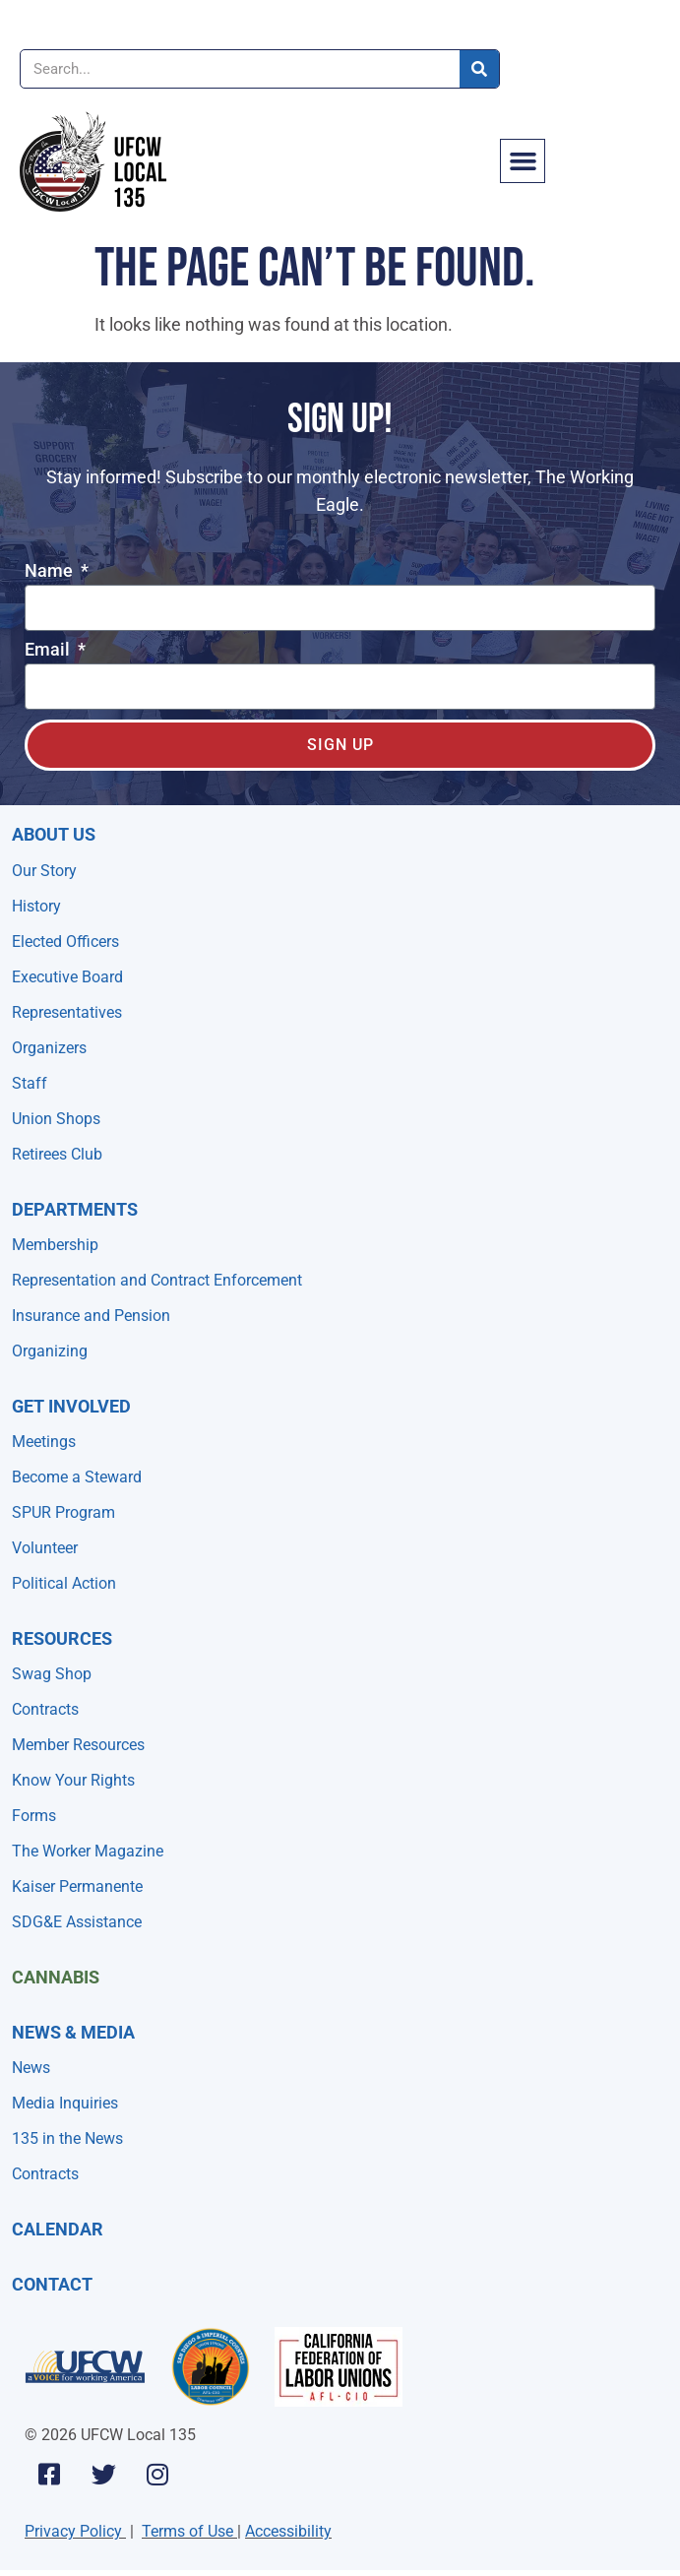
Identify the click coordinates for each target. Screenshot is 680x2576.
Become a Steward (77, 1477)
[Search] (479, 69)
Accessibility (288, 2531)
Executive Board (67, 977)
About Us (53, 834)
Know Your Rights (73, 1780)
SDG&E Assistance (77, 1922)
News (31, 2067)
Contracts (45, 1709)
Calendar (57, 2229)
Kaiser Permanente (77, 1886)
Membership (55, 1244)
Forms (34, 1815)
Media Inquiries (65, 2103)
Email (49, 650)
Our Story (44, 870)
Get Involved (71, 1406)
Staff (29, 1083)
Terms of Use (187, 2531)
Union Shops (56, 1118)
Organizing (50, 1351)
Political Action (64, 1583)
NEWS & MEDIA (73, 2032)
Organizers (49, 1047)
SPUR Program (63, 1512)
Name (51, 571)
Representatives (67, 1012)
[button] (522, 161)
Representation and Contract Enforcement (157, 1280)
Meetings (44, 1441)
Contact (52, 2284)
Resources (62, 1638)
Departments (75, 1209)
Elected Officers (65, 941)
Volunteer (45, 1548)
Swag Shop (52, 1674)
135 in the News (67, 2138)
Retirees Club (57, 1154)
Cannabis (55, 1977)
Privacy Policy (73, 2531)
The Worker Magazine (87, 1851)
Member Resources (78, 1744)
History (36, 906)
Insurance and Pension (91, 1315)
